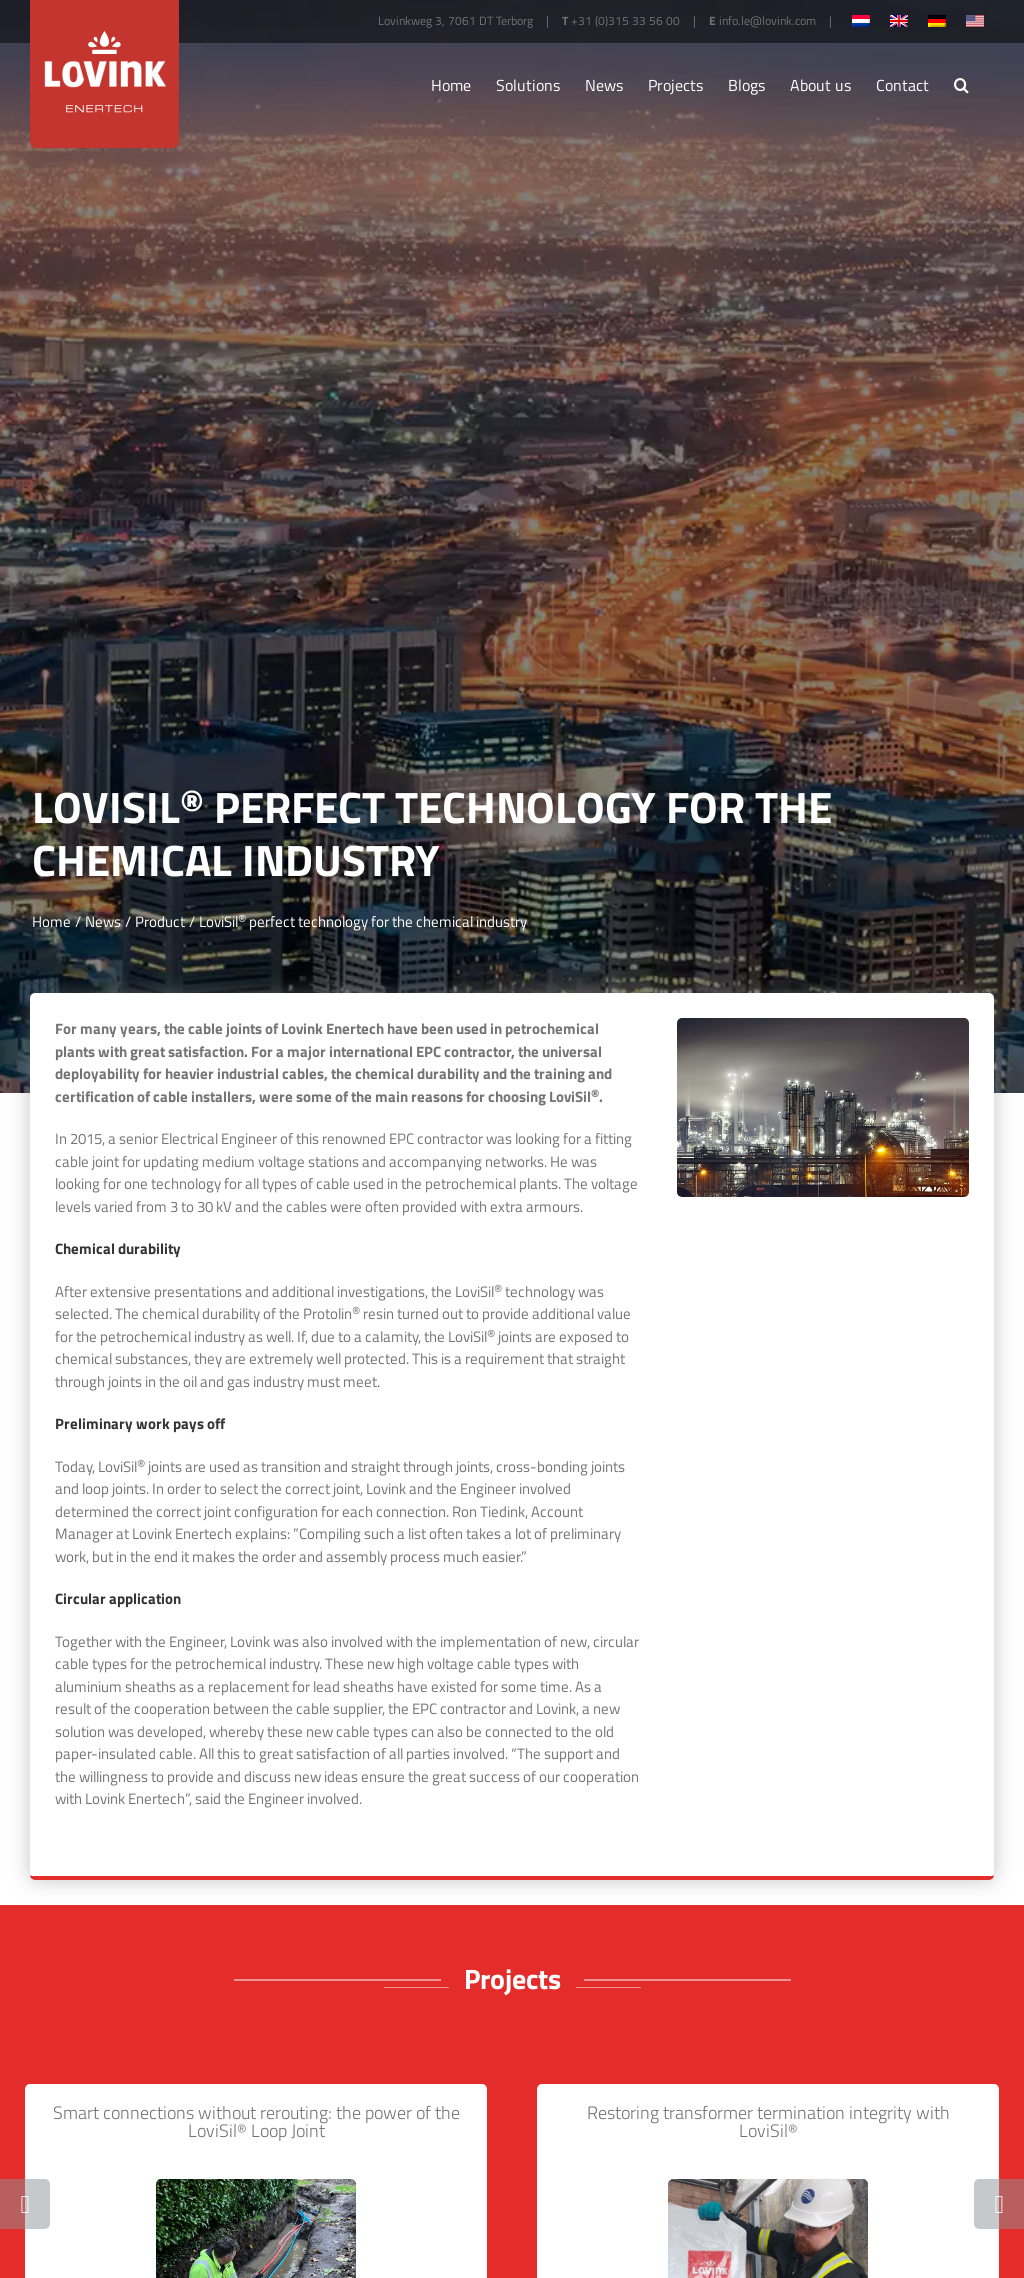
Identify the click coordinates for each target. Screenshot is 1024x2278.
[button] (961, 85)
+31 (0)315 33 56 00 (625, 20)
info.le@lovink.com (767, 20)
